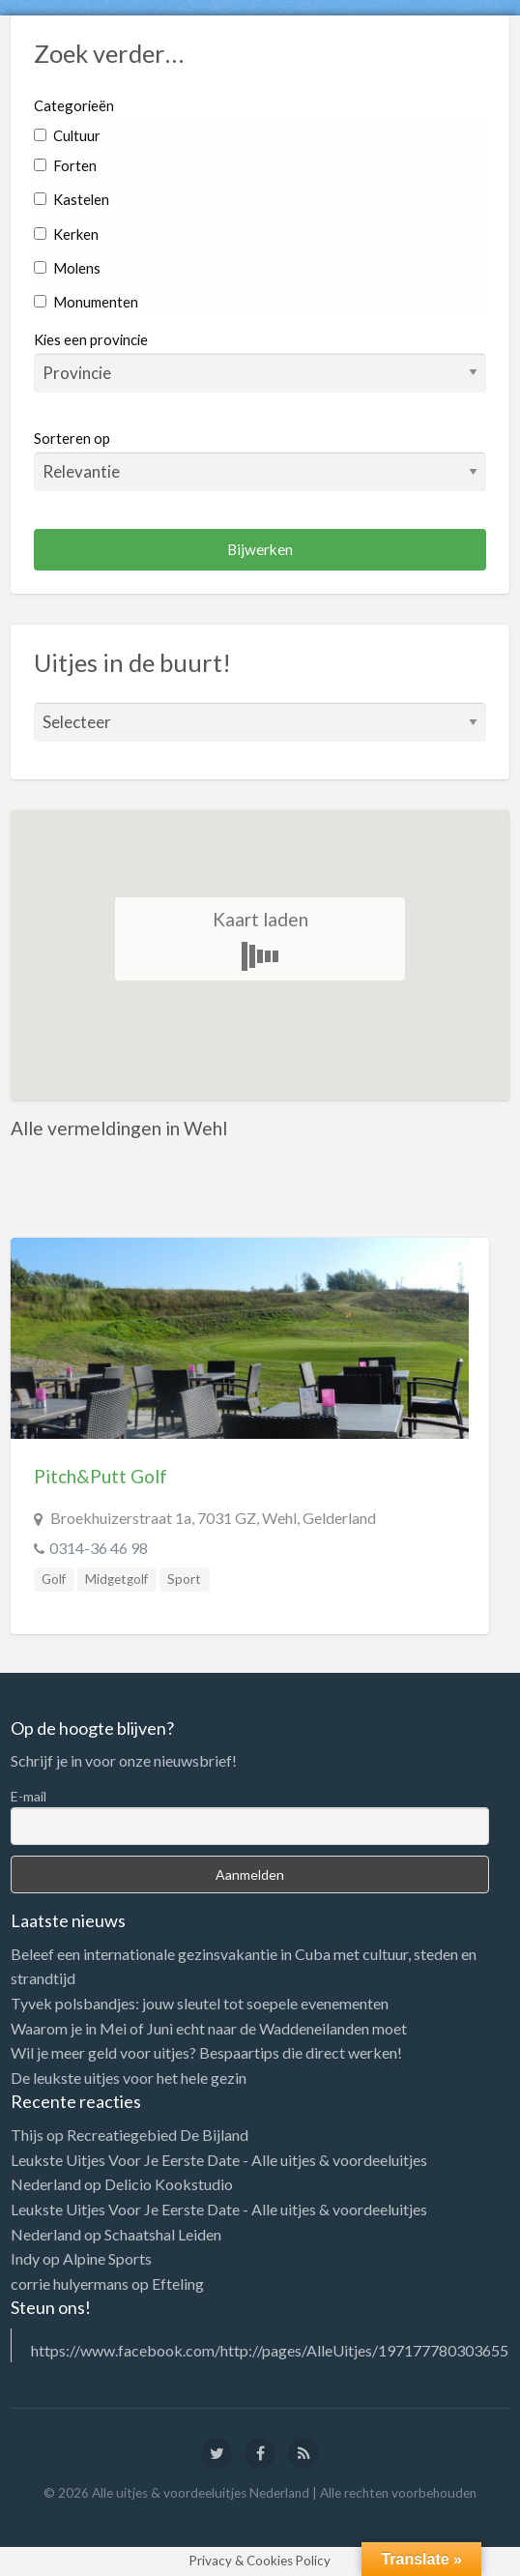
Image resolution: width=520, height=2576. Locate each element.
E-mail (28, 1796)
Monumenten (86, 301)
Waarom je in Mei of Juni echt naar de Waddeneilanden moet (209, 2028)
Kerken (66, 234)
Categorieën (74, 105)
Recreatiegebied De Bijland (157, 2134)
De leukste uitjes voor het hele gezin (128, 2077)
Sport (184, 1579)
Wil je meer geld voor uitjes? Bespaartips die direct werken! (206, 2052)
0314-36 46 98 (98, 1547)
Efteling (178, 2283)
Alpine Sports (107, 2258)
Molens (67, 268)
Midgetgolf (116, 1579)
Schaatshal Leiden (162, 2234)
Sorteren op (260, 460)
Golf (54, 1579)
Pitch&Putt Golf (100, 1476)
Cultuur (67, 135)
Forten (65, 165)
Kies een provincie (91, 339)
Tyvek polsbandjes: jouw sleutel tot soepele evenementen (200, 2003)
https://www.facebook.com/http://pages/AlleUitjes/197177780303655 (269, 2350)
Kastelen (71, 199)
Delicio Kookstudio (168, 2184)
